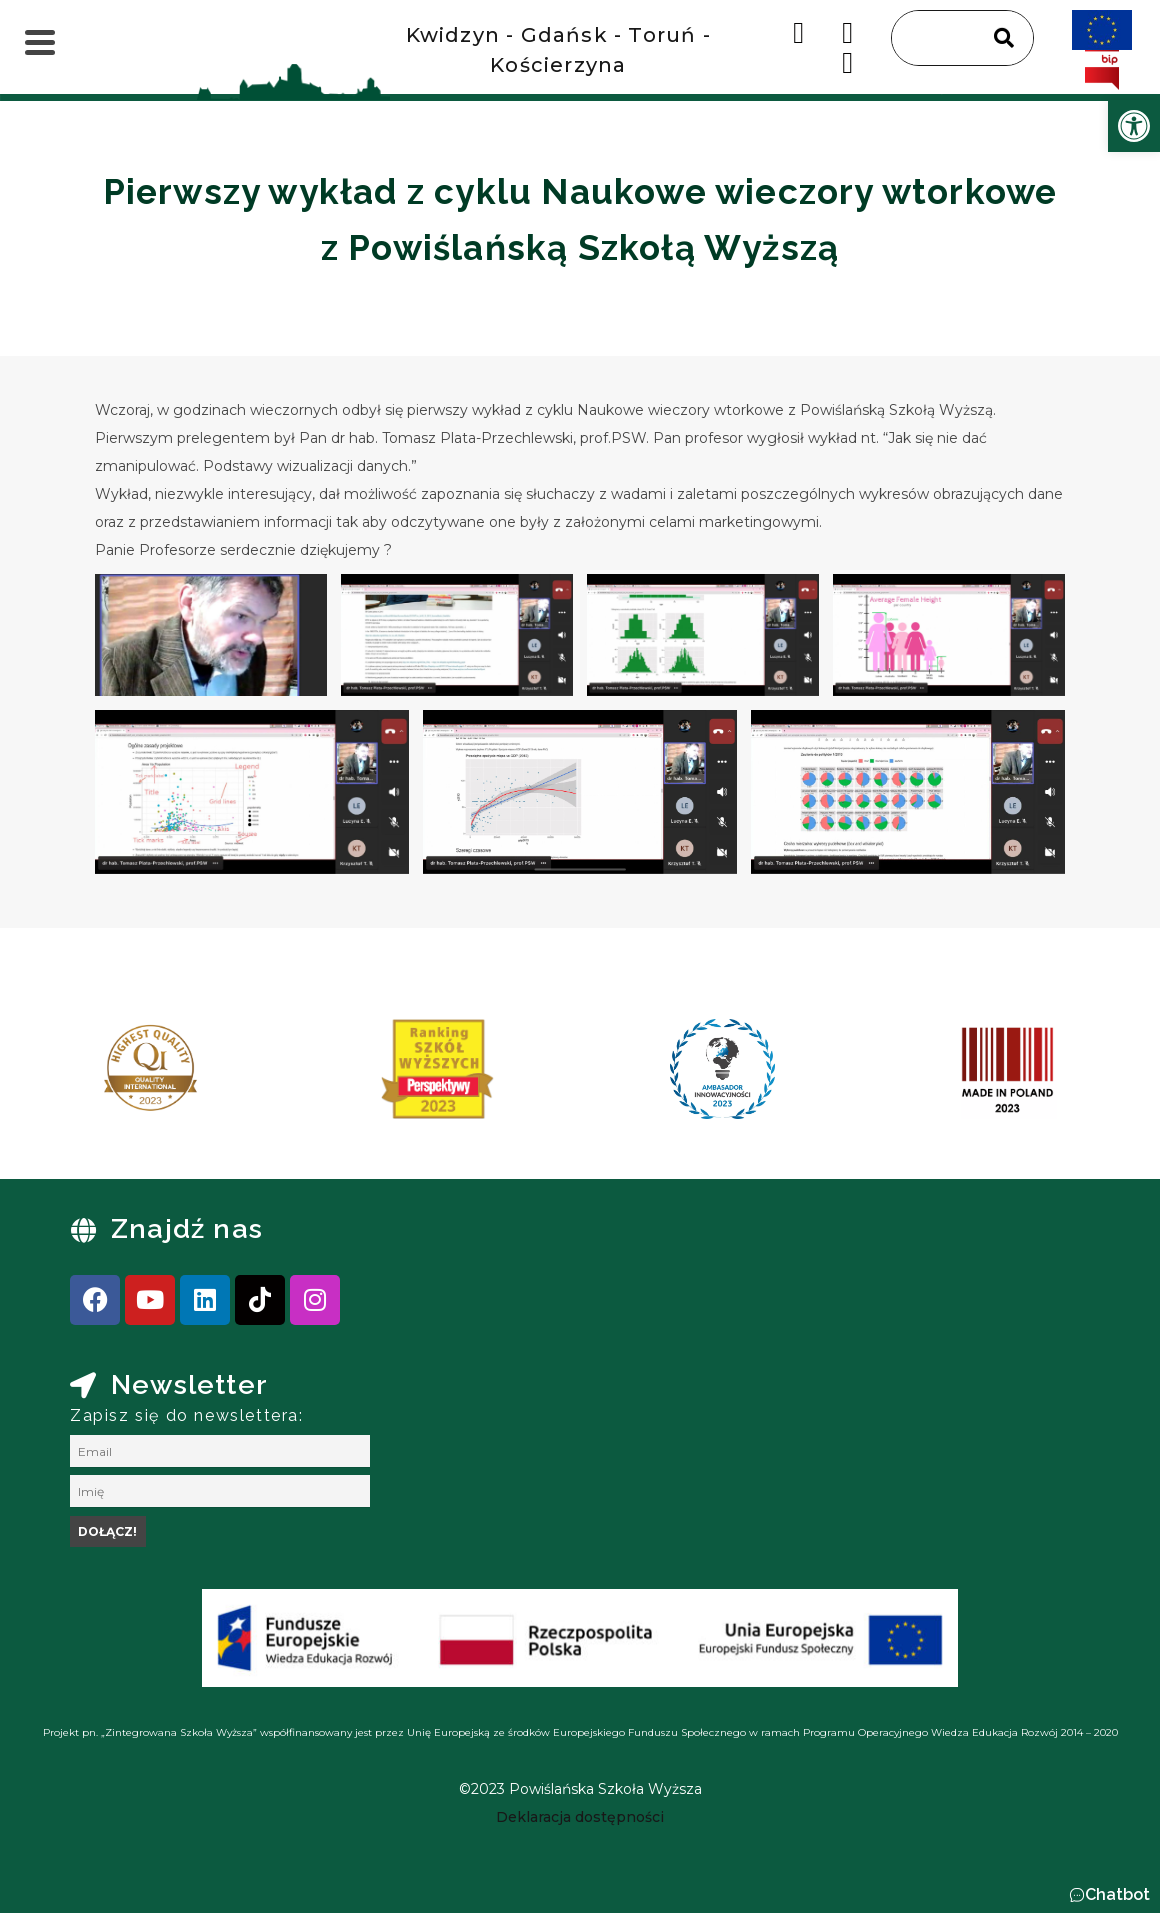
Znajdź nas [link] (187, 1228)
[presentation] (79, 1076)
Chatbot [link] (1117, 1894)
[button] (1109, 1895)
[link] (1134, 126)
